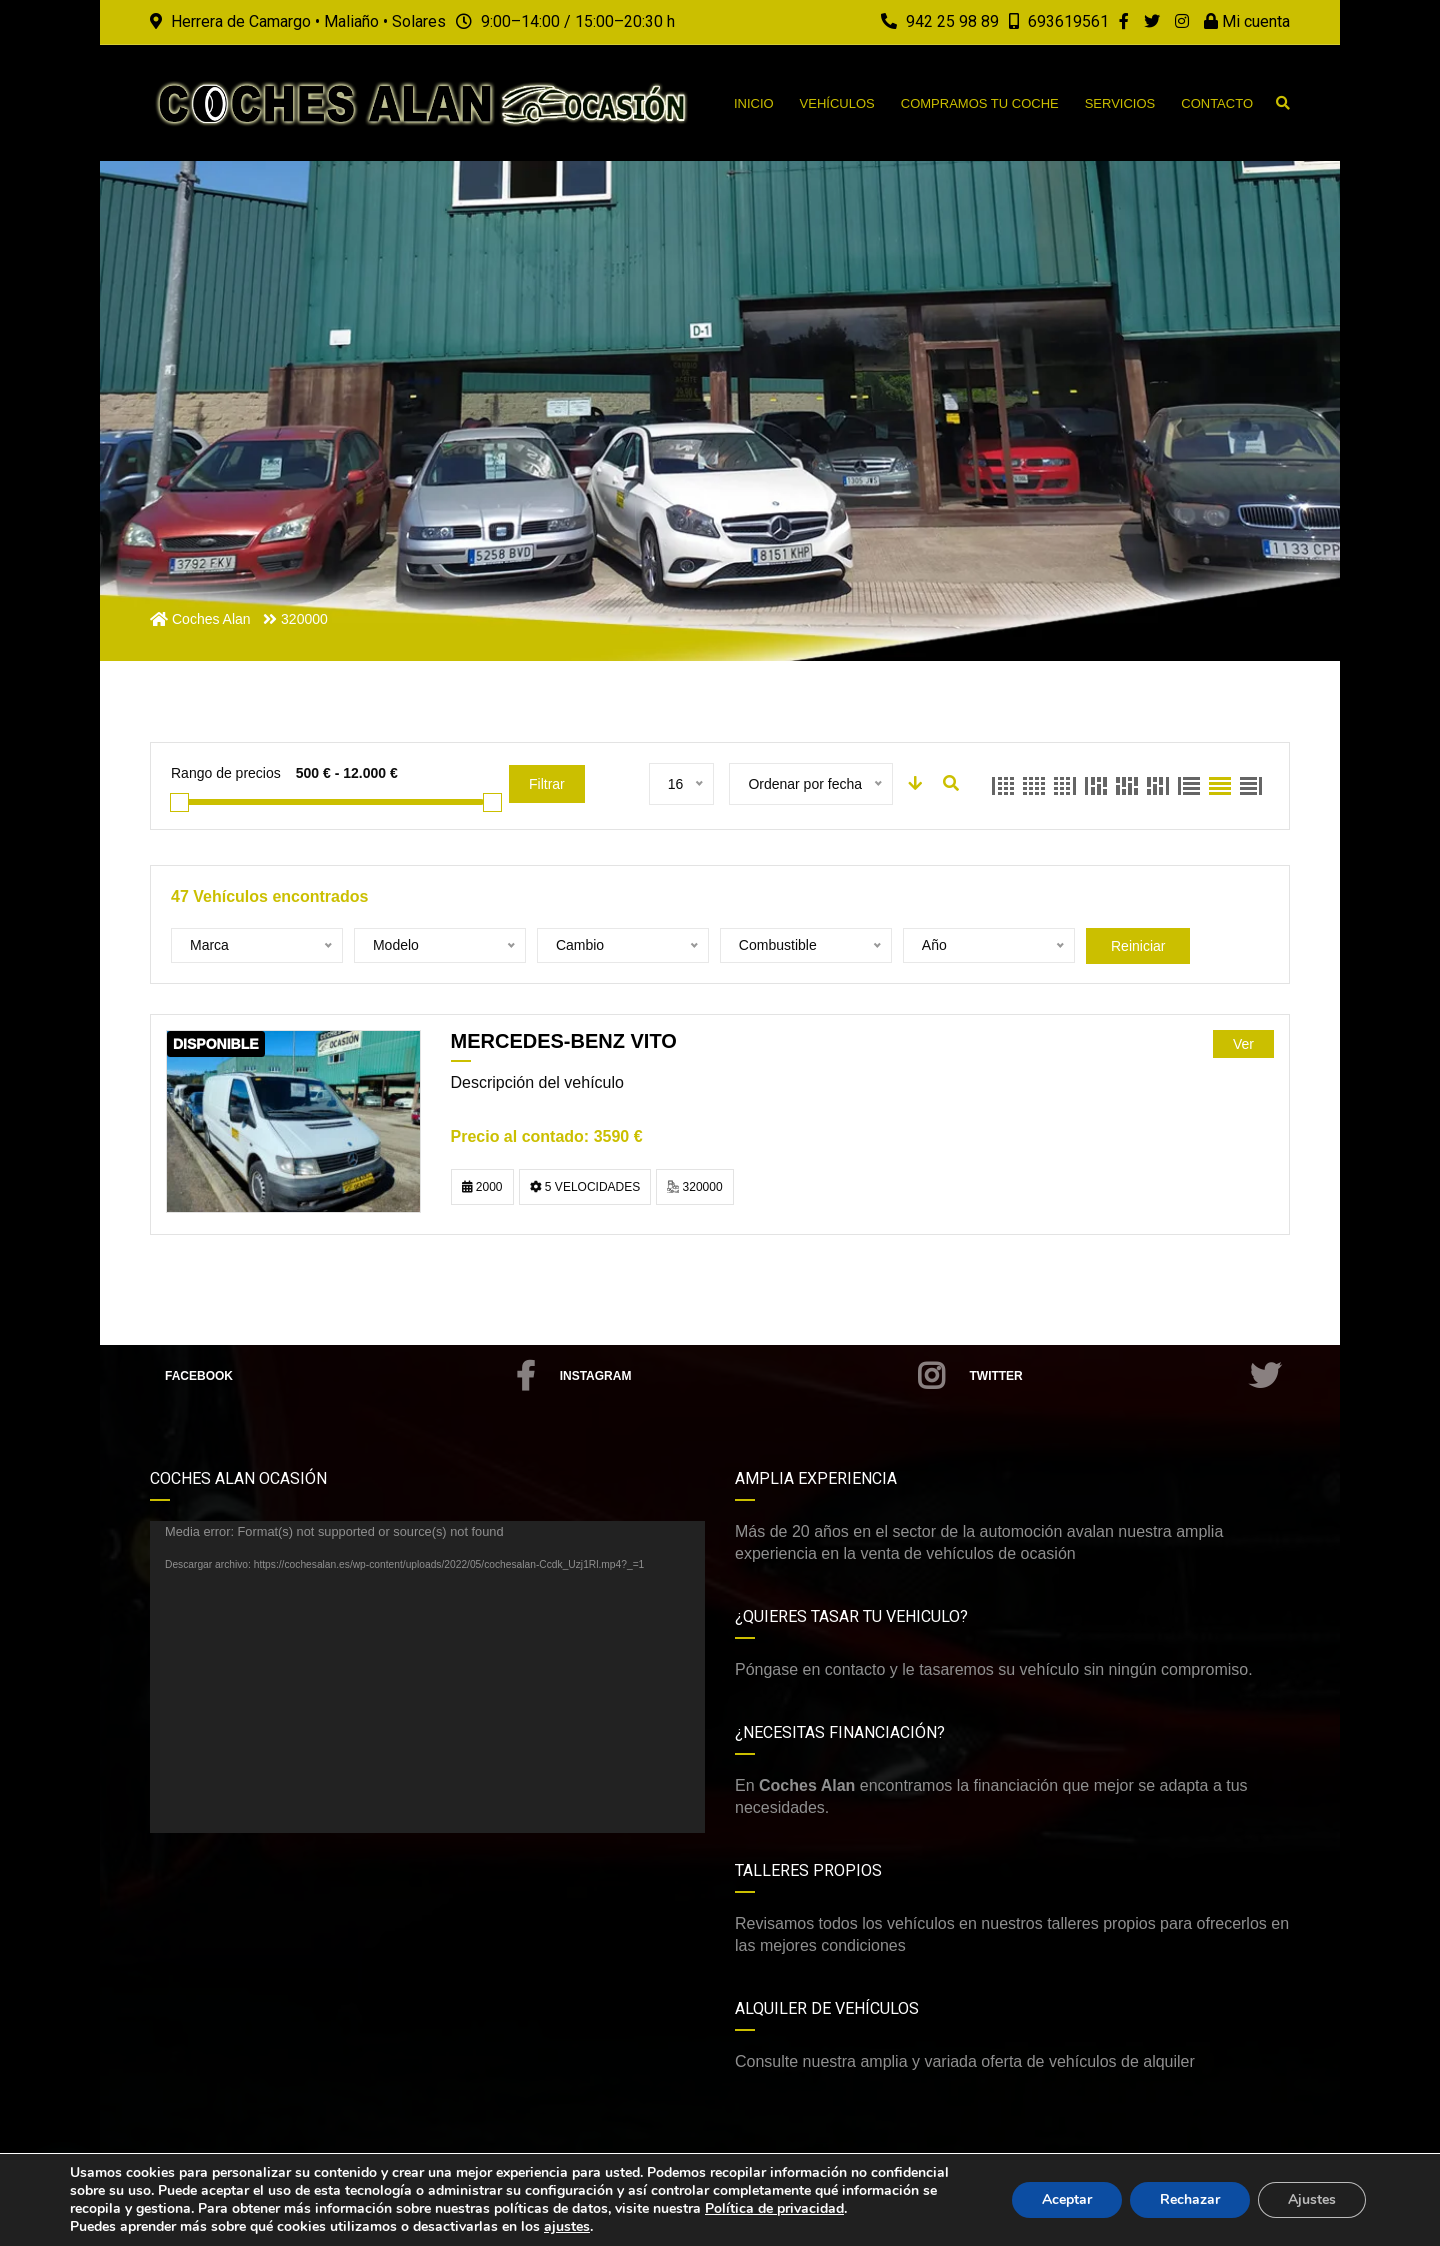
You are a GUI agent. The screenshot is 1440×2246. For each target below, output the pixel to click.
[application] (427, 1677)
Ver (1243, 1044)
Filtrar (547, 784)
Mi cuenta (1247, 21)
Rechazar (1190, 2199)
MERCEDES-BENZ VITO (564, 1041)
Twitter (1124, 1376)
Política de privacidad (774, 2208)
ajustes (567, 2227)
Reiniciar (1138, 946)
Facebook (350, 1376)
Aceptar (1067, 2199)
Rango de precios (226, 773)
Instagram (752, 1376)
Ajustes (1312, 2199)
